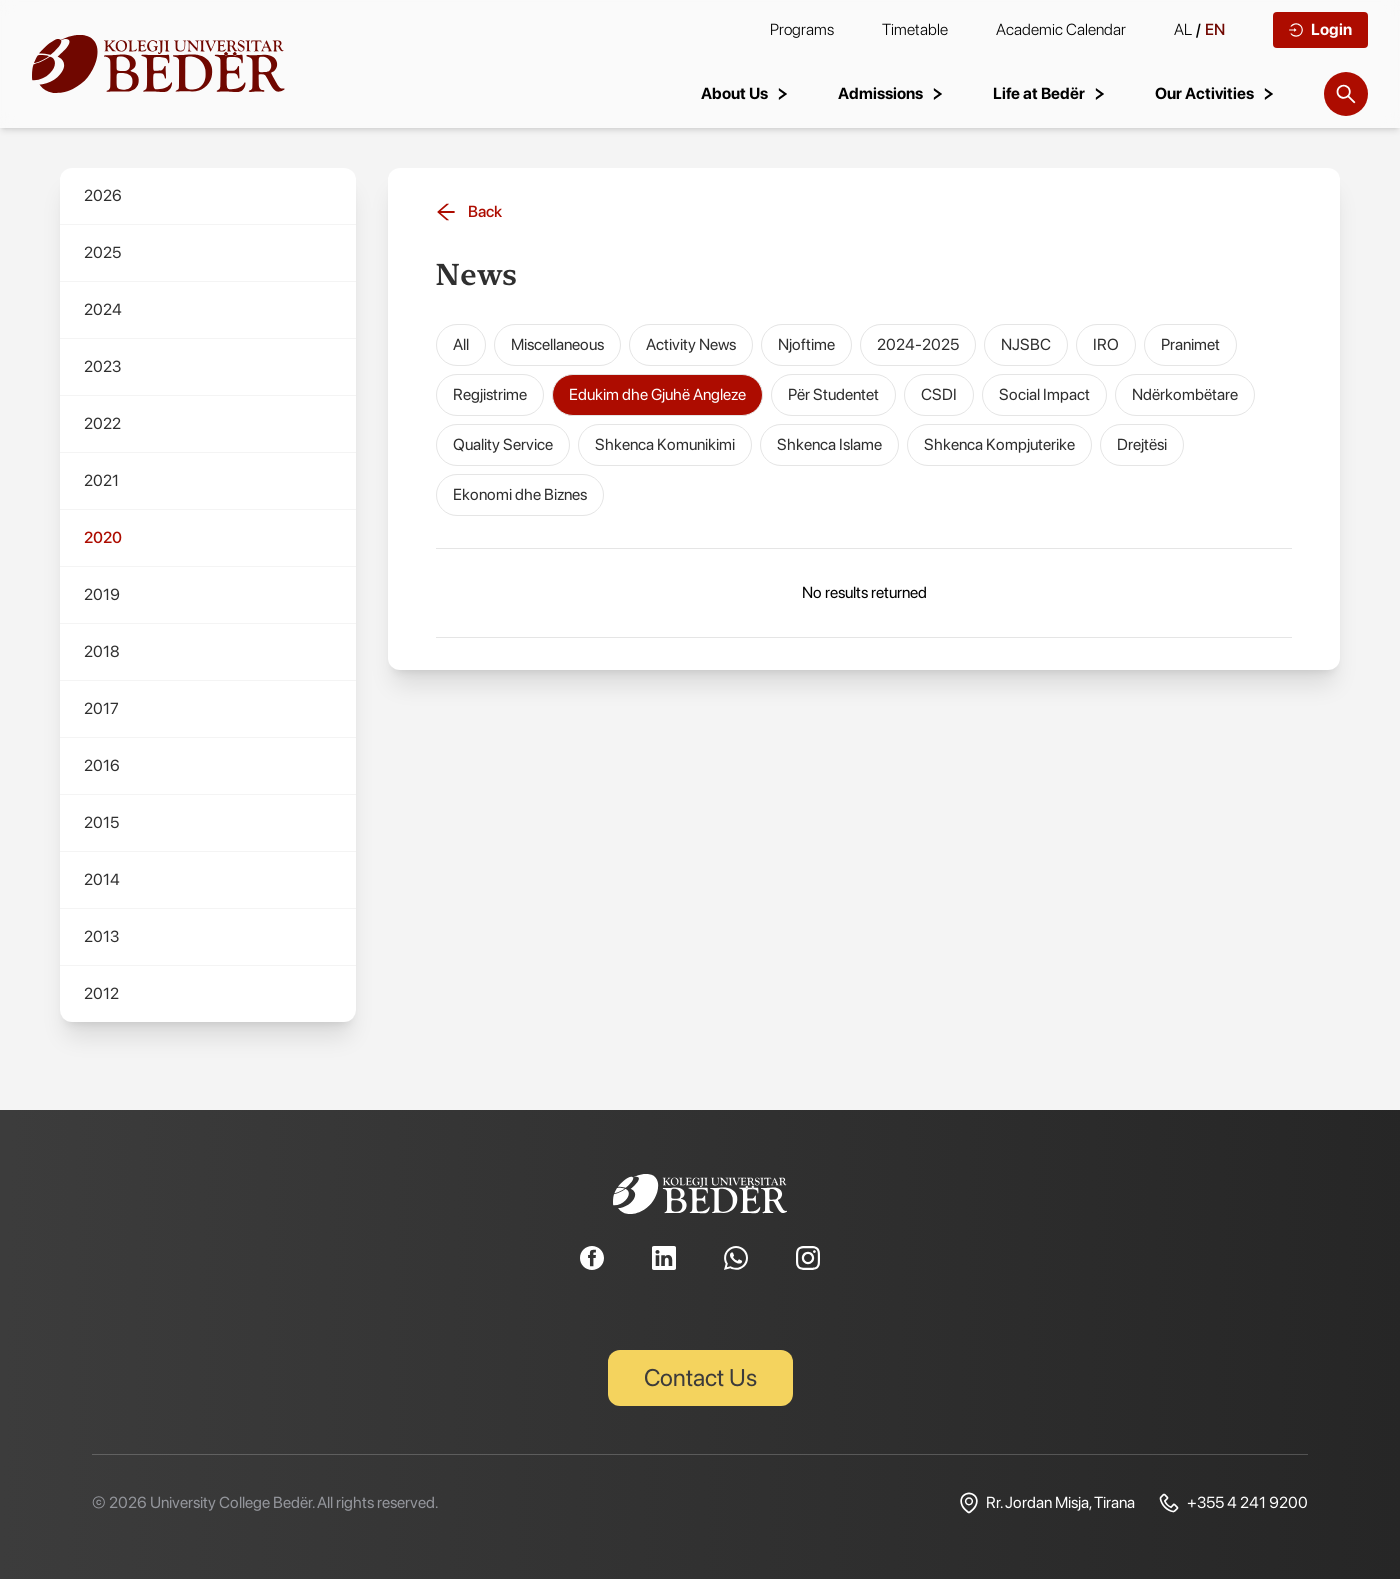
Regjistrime (490, 394)
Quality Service (503, 444)
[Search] (1346, 94)
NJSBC (1026, 344)
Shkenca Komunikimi (665, 444)
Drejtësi (1142, 444)
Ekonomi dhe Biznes (520, 494)
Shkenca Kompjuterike (999, 444)
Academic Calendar (1061, 29)
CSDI (939, 394)
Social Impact (1044, 394)
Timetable (915, 29)
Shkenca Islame (829, 444)
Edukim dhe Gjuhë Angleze (657, 394)
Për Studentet (833, 394)
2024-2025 (918, 344)
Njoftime (806, 344)
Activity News (691, 344)
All (461, 344)
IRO (1106, 344)
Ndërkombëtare (1185, 394)
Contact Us (700, 1377)
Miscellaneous (557, 344)
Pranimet (1190, 344)
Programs (802, 29)
